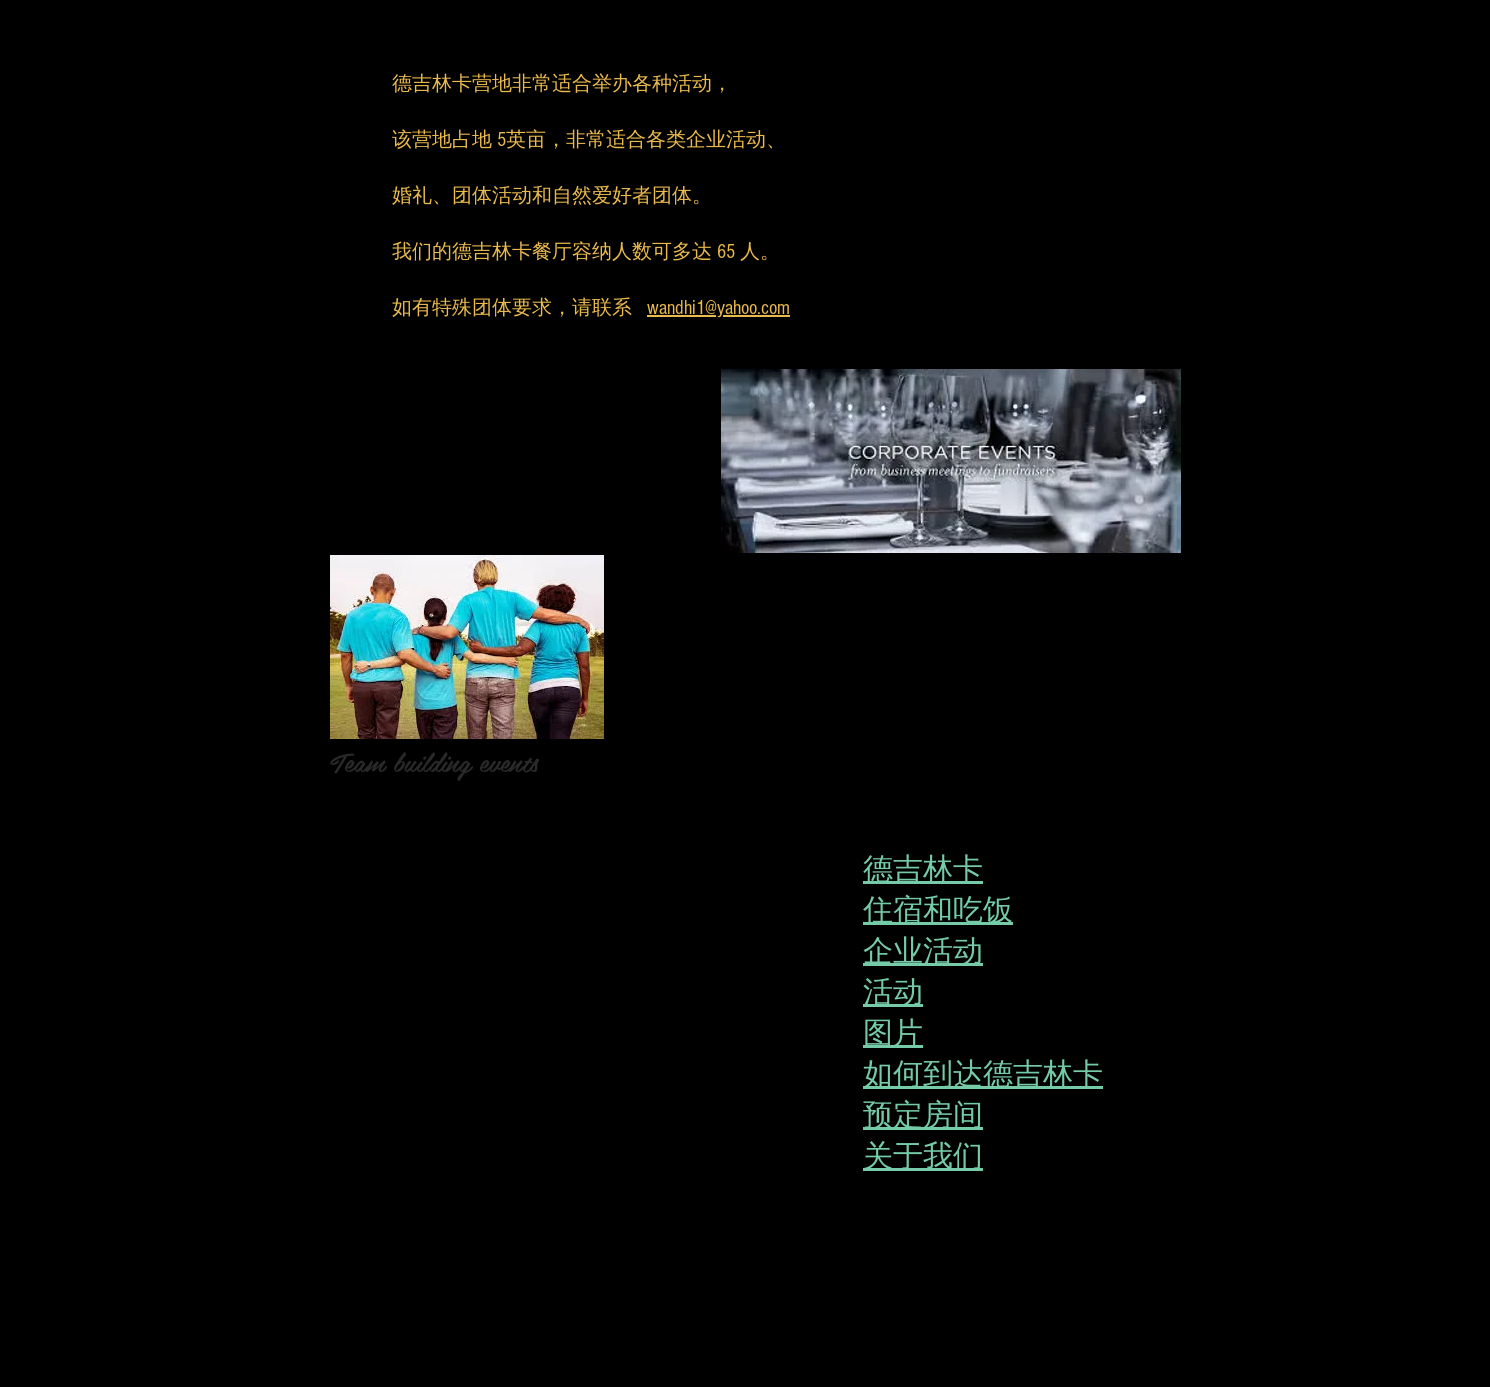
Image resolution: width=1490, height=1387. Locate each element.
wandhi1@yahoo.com (718, 308)
